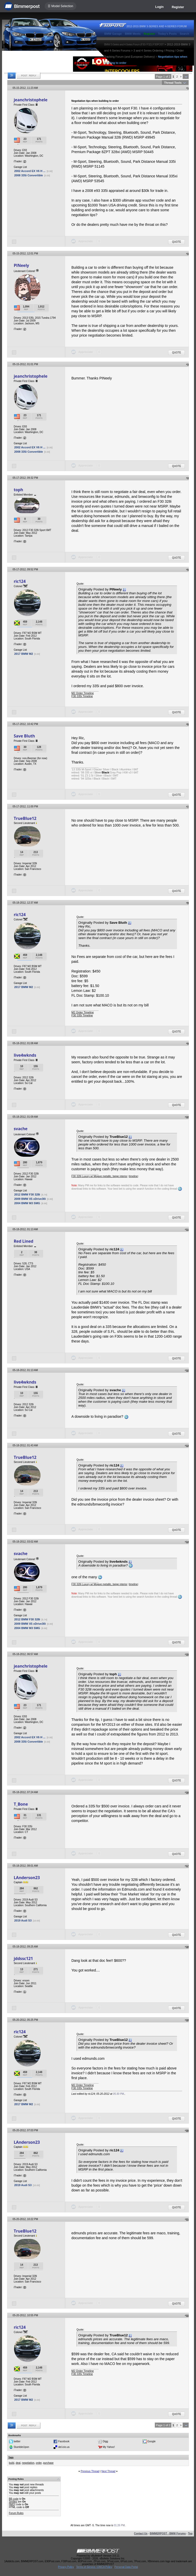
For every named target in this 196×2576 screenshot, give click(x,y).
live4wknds (25, 1055)
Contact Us (141, 2533)
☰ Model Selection (60, 6)
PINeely (21, 265)
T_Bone (21, 1804)
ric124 (20, 581)
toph (18, 489)
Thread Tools (172, 82)
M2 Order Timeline (82, 693)
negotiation (28, 2462)
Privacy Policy (66, 2567)
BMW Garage (113, 33)
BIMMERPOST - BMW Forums (168, 2533)
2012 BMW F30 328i (27, 1194)
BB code (14, 2498)
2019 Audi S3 (23, 1920)
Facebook (63, 2441)
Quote (176, 241)
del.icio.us (63, 2447)
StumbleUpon (21, 2447)
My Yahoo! (109, 2447)
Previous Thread (90, 2471)
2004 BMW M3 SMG (27, 1203)
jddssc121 (23, 1958)
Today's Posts (167, 33)
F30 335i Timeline (82, 696)
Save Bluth (24, 736)
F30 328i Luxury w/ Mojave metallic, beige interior (99, 1176)
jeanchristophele (30, 100)
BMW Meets (133, 33)
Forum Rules (16, 2513)
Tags (11, 2457)
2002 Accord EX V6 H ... (29, 170)
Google (151, 2441)
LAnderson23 (27, 1877)
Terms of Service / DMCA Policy (94, 2567)
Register (178, 7)
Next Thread (108, 2471)
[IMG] (12, 2504)
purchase (48, 2462)
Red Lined (23, 1241)
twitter (17, 2441)
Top (190, 2533)
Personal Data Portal (126, 2567)
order (39, 2462)
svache (21, 1128)
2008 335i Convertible (28, 175)
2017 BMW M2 (23, 653)
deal (18, 2462)
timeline (133, 1176)
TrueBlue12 (25, 818)
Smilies (13, 2501)
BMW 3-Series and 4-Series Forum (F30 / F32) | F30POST (134, 44)
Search (184, 33)
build (11, 2462)
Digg (105, 2441)
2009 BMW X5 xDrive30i (30, 1198)
